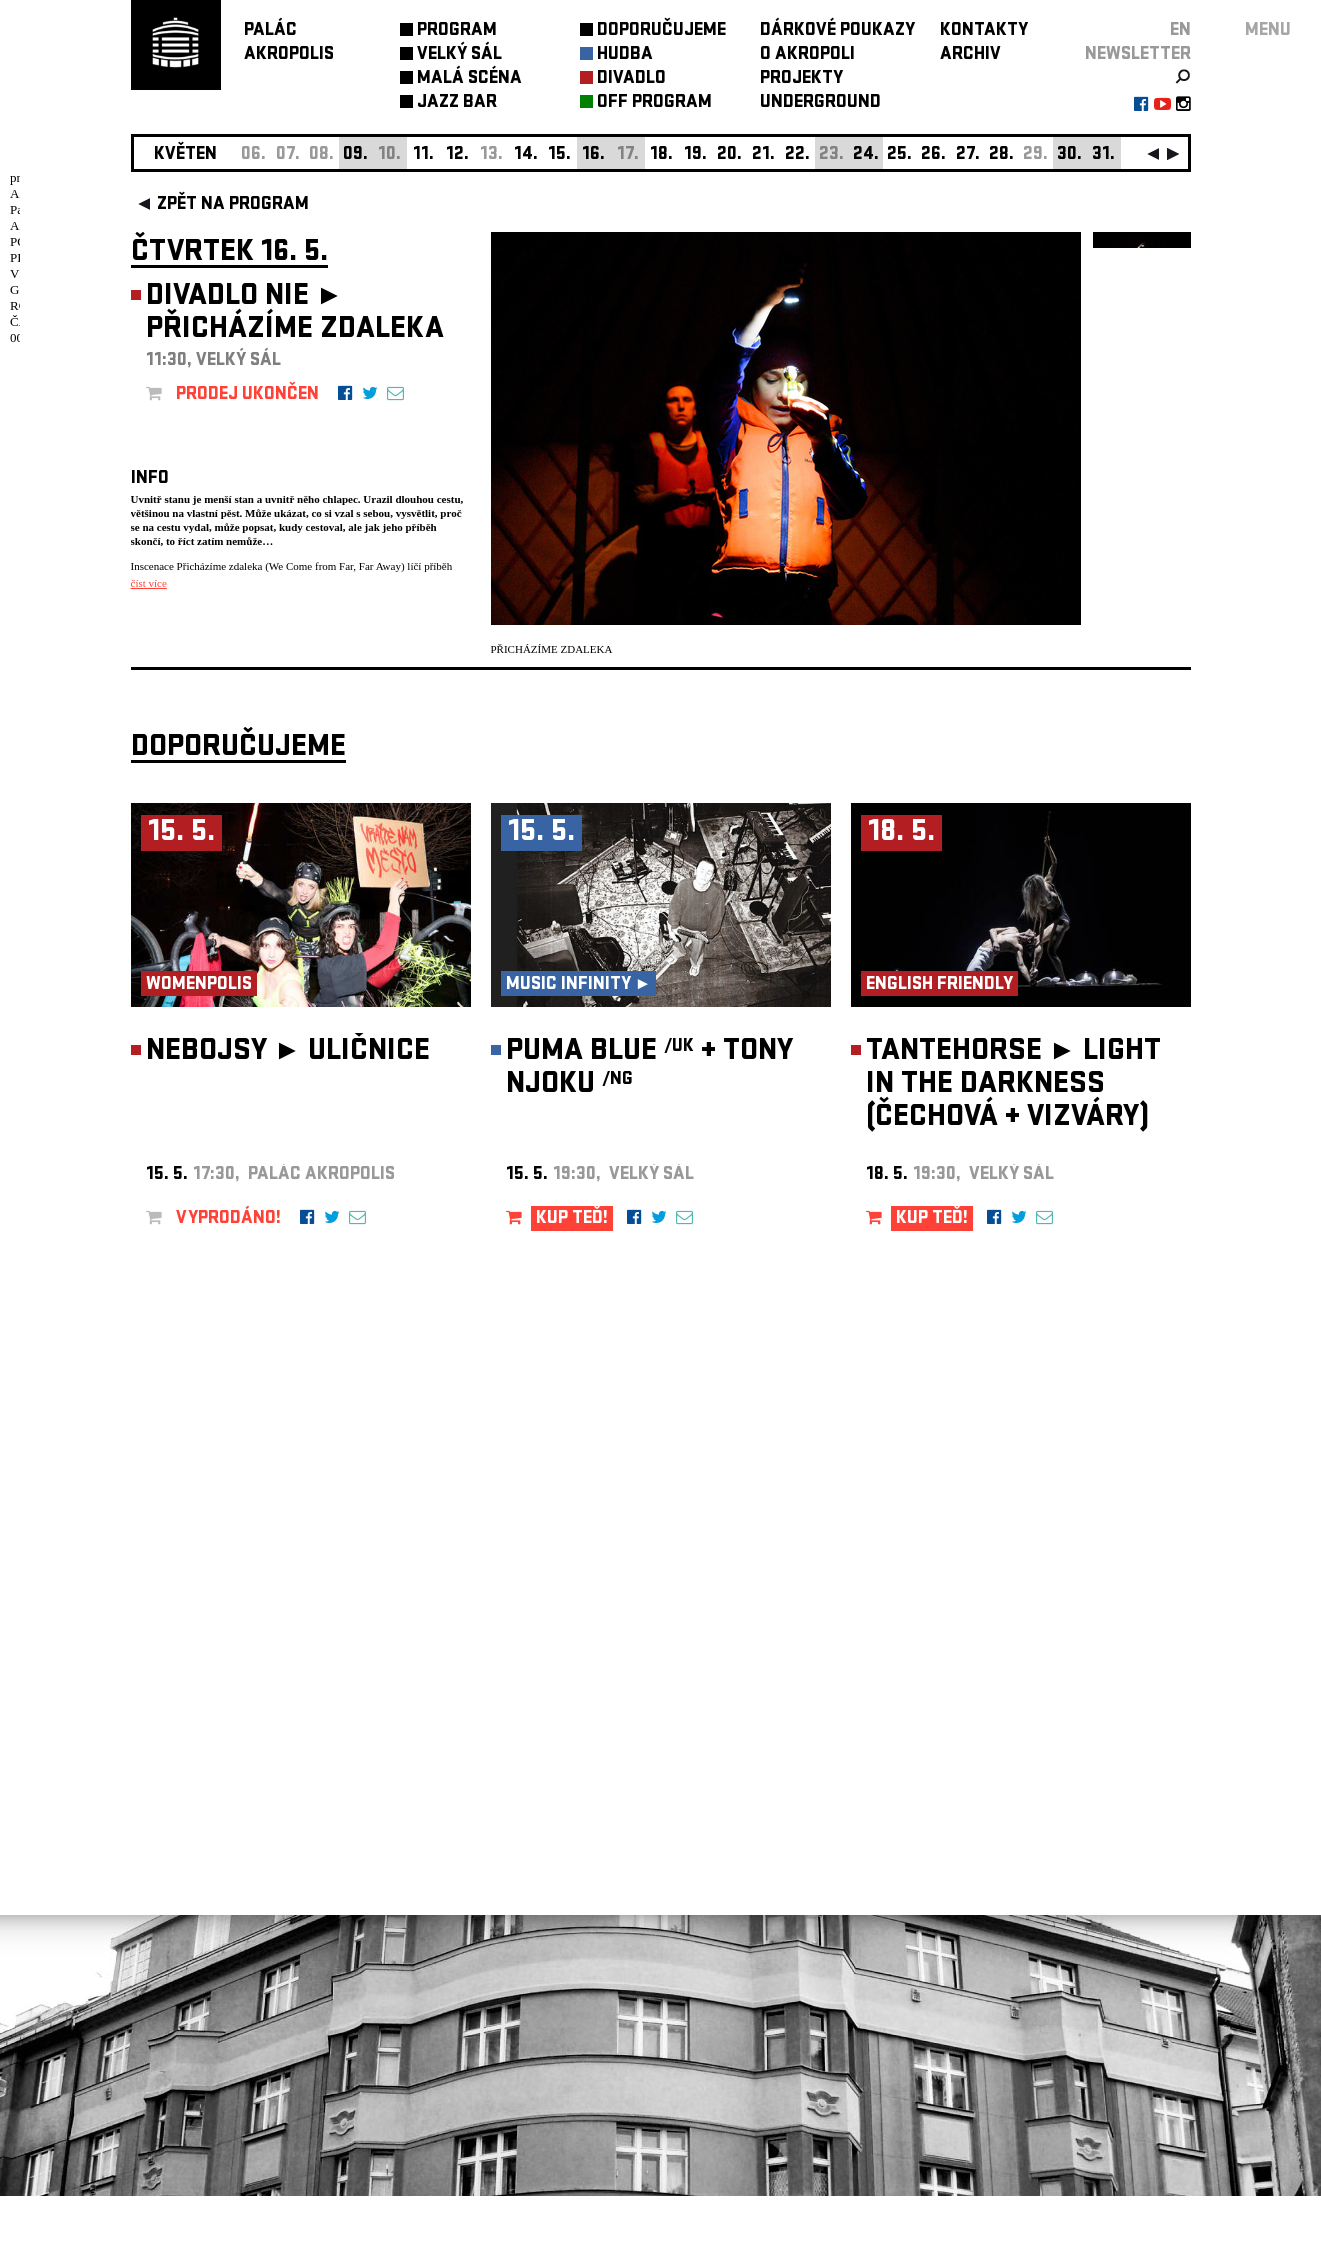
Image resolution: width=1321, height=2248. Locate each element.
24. (866, 155)
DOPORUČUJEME (661, 31)
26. (933, 155)
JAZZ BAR (457, 103)
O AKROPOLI (807, 55)
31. (1103, 155)
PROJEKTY (801, 79)
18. (661, 155)
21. (763, 155)
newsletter (1138, 55)
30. (1069, 155)
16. (593, 155)
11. (423, 155)
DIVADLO (631, 79)
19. (695, 155)
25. (899, 155)
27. (968, 155)
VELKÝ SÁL (459, 55)
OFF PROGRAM (654, 103)
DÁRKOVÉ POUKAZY (837, 31)
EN (1180, 31)
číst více (149, 583)
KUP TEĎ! (572, 1271)
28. (1001, 155)
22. (797, 155)
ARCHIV (970, 55)
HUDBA (625, 55)
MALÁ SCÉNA (469, 79)
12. (457, 155)
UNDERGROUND (820, 103)
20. (729, 155)
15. (559, 155)
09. (355, 155)
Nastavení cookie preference (210, 1976)
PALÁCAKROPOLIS (289, 43)
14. (526, 155)
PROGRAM (457, 31)
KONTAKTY (984, 31)
